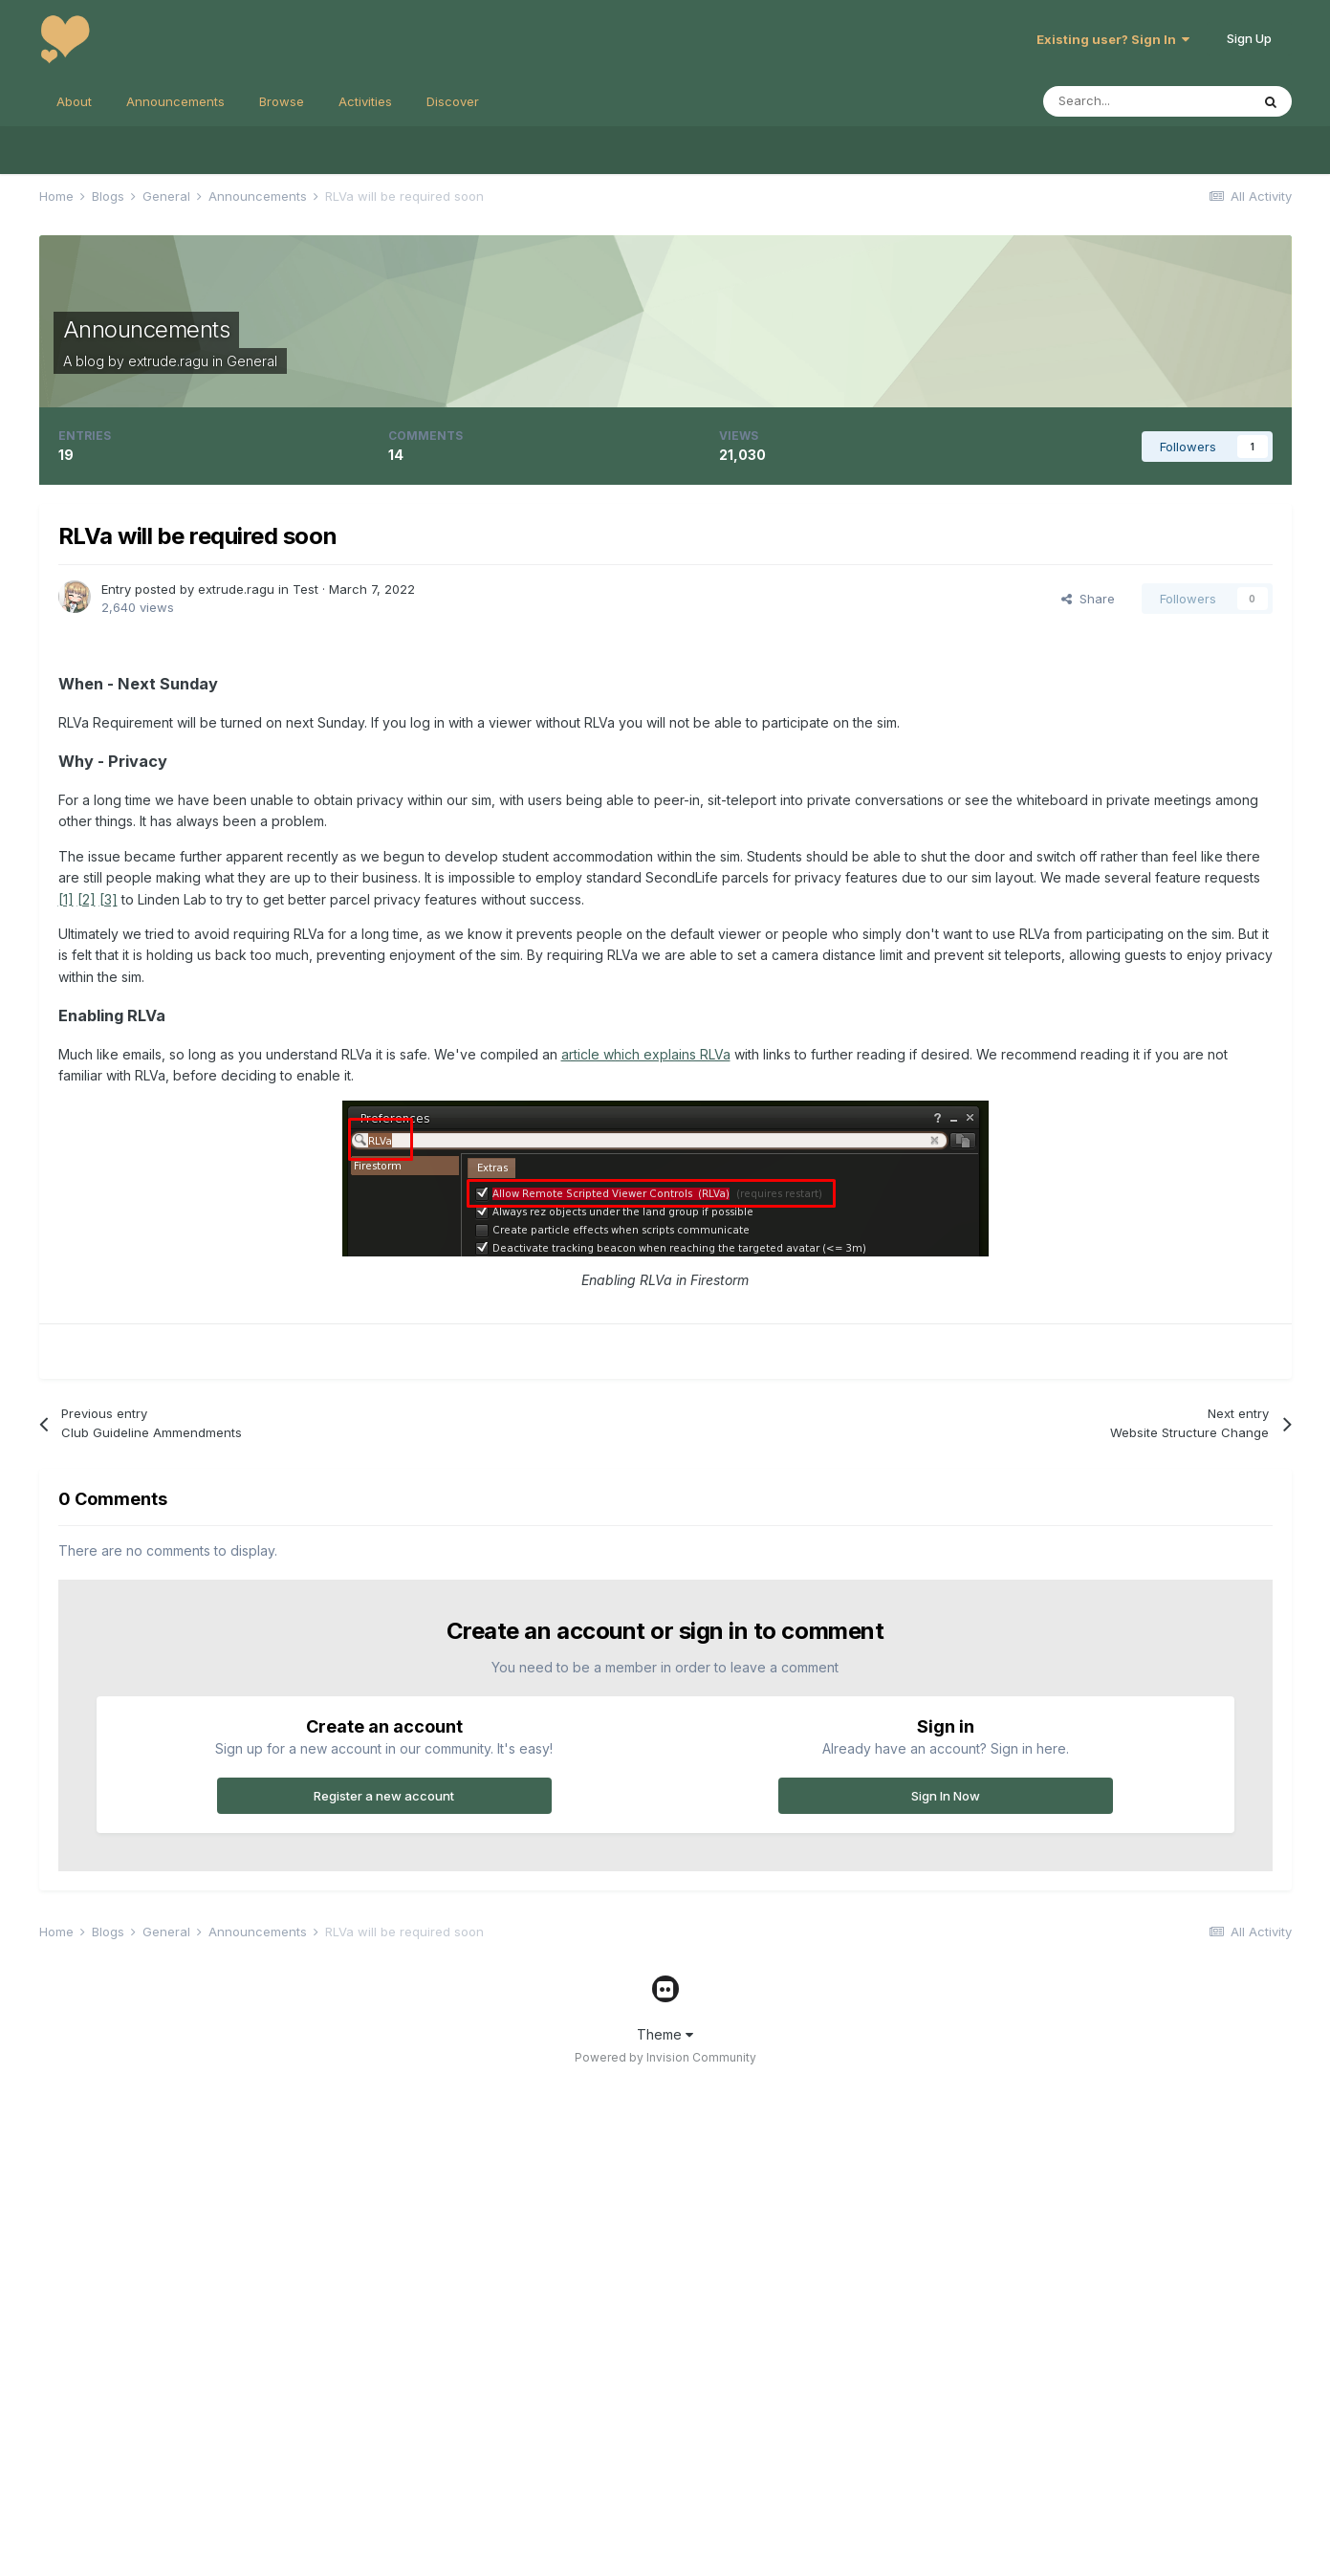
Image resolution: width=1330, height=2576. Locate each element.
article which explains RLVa (645, 1054)
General (252, 361)
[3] (108, 899)
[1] (66, 899)
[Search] (1146, 101)
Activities (365, 101)
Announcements (175, 101)
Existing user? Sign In (1112, 39)
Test (305, 589)
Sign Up (1249, 38)
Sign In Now (945, 1795)
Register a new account (384, 1795)
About (74, 101)
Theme (665, 2034)
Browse (281, 101)
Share (1088, 598)
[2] (86, 899)
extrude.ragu (168, 361)
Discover (452, 101)
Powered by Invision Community (665, 2057)
